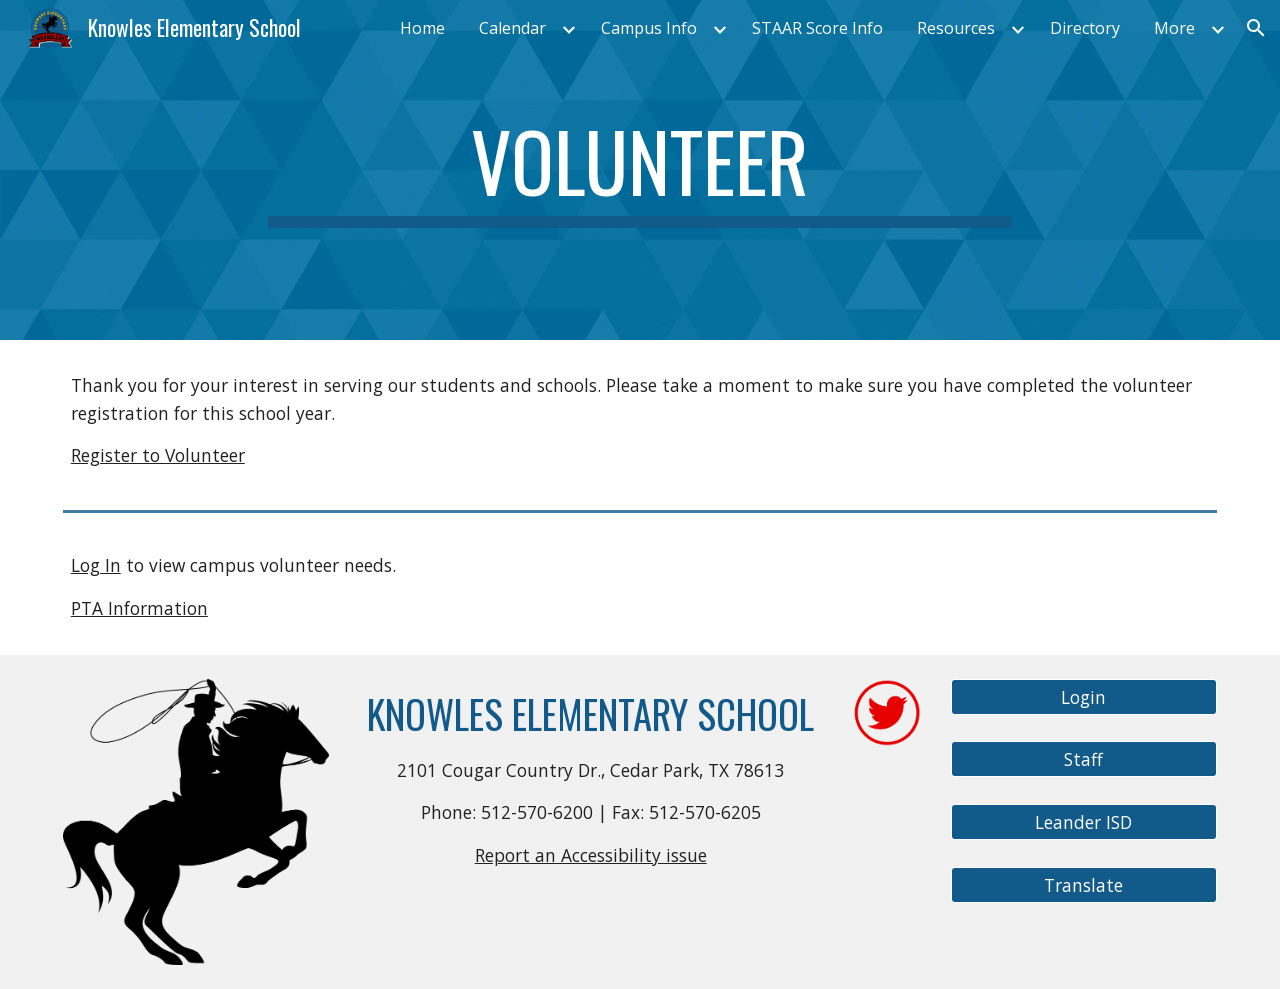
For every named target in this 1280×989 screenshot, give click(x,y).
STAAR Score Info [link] (817, 28)
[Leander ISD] (1084, 822)
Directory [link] (1085, 28)
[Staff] (1084, 759)
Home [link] (422, 28)
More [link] (1174, 28)
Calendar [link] (512, 28)
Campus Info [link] (649, 28)
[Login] (1084, 696)
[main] (640, 170)
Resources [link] (956, 28)
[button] (1256, 28)
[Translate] (1084, 884)
